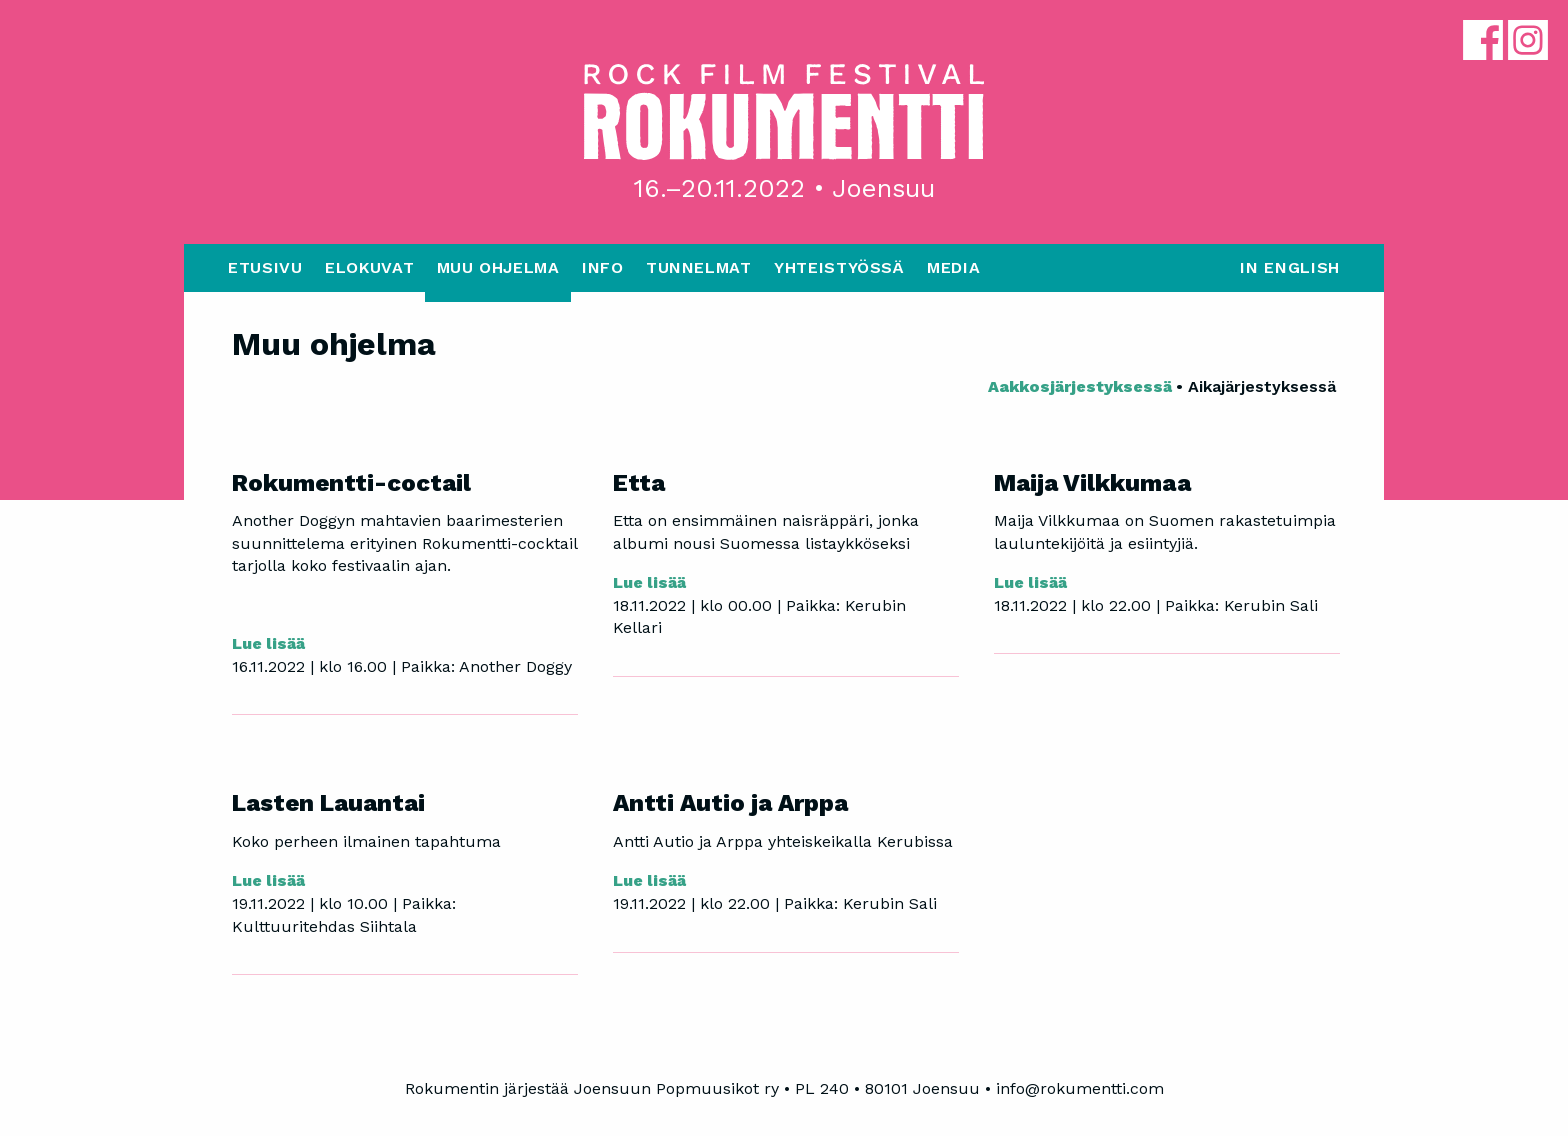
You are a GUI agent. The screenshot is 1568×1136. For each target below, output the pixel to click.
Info (603, 267)
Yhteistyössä (839, 267)
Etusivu (265, 267)
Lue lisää (268, 643)
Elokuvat (369, 267)
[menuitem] (265, 273)
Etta (639, 483)
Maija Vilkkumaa (1092, 483)
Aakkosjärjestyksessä (1082, 386)
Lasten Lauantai (328, 803)
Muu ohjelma (498, 267)
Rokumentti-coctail (351, 483)
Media (953, 267)
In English (1289, 267)
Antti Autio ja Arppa (730, 803)
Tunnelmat (699, 267)
